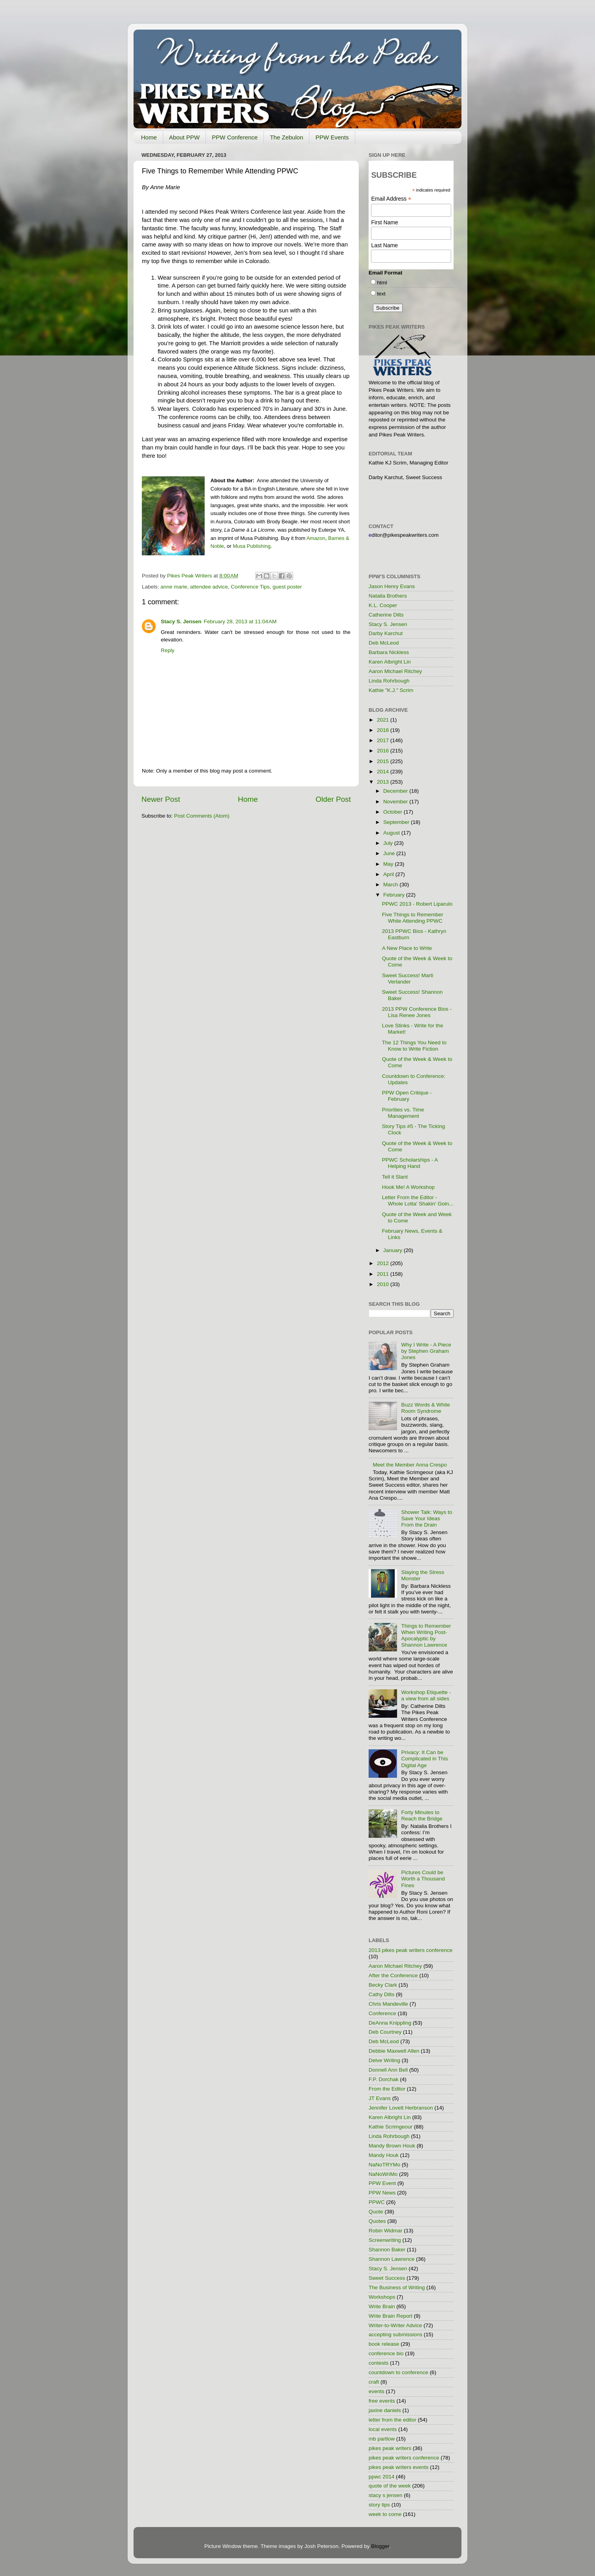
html (382, 283)
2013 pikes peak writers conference (410, 1950)
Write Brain (382, 2306)
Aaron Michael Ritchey (395, 671)
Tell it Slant (395, 1177)
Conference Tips (250, 587)
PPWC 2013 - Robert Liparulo (417, 904)
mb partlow (382, 2439)
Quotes (377, 2221)
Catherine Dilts (386, 615)
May (389, 864)
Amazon (316, 538)
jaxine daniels (385, 2410)
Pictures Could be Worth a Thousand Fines (423, 1878)
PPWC (377, 2202)
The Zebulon (286, 137)
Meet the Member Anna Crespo (410, 1465)
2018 (383, 730)
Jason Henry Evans (392, 586)
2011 (383, 1274)
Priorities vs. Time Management (403, 1113)
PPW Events (331, 137)
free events (382, 2401)
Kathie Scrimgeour (390, 2127)
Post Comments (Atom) (202, 816)
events (376, 2391)
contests (378, 2363)
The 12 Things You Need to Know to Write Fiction (414, 1046)
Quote (376, 2212)
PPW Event (382, 2183)
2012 (383, 1263)
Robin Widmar (386, 2231)
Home (149, 137)
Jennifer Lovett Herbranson (401, 2108)
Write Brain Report (390, 2316)
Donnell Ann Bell (388, 2070)
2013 (383, 782)
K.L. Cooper (383, 605)
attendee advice (209, 587)
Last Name (384, 245)
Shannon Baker (387, 2250)
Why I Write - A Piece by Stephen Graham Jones (426, 1351)
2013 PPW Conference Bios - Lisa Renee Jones (417, 1012)
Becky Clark (383, 1985)
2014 (383, 772)
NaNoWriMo (383, 2174)
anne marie (173, 587)
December (396, 791)
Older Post (333, 799)
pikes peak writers (390, 2448)
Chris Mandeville (388, 2004)
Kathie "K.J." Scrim (391, 690)
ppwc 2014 (381, 2477)
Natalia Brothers (388, 596)
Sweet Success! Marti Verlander (407, 978)
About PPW (184, 137)
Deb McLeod (384, 643)
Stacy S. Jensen (181, 621)
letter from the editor (392, 2420)
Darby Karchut (386, 633)
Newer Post (160, 799)
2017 (383, 740)
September (397, 822)
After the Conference (393, 1975)
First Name (384, 222)
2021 (383, 720)
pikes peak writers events (399, 2467)
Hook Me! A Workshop (408, 1187)
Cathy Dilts (381, 1994)
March (391, 884)
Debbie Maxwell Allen (394, 2051)
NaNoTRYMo (384, 2165)
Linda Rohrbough (389, 681)
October (393, 812)
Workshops (382, 2297)
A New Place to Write (407, 948)
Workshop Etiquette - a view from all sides (426, 1695)
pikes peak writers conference (404, 2458)
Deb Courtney (385, 2032)
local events (383, 2429)
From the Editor (387, 2089)
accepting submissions (395, 2334)
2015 (383, 761)
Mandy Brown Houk (392, 2146)
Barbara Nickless (389, 652)
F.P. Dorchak (384, 2079)
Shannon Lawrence (391, 2259)
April (389, 874)
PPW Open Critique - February (407, 1096)
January (393, 1250)
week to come (385, 2514)
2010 (383, 1284)
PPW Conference (235, 137)
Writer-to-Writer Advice (395, 2325)
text (381, 294)
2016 (383, 751)
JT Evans (380, 2098)
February (394, 895)
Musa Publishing (251, 546)
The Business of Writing (397, 2287)
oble (219, 546)
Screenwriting (385, 2240)
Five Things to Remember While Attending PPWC (412, 918)
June (389, 853)
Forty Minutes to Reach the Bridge (421, 1815)
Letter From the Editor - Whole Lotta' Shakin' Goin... (418, 1200)
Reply (168, 650)
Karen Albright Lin (390, 662)
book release (384, 2344)
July (388, 843)
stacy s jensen (386, 2495)
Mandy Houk (384, 2155)
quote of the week (390, 2486)
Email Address (391, 199)
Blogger (380, 2546)
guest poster (287, 587)
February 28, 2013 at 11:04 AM (240, 621)
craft (374, 2382)
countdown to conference (398, 2372)
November (396, 802)
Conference (382, 2013)
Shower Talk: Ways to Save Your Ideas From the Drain (426, 1518)
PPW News (382, 2193)
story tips (379, 2505)
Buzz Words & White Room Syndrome (425, 1408)
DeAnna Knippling (390, 2023)
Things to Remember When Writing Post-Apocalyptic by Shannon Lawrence (426, 1635)
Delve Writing (384, 2060)
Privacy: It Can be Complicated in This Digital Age (424, 1758)
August (392, 833)
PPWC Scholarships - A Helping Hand (410, 1163)
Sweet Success (387, 2278)
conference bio (386, 2353)
